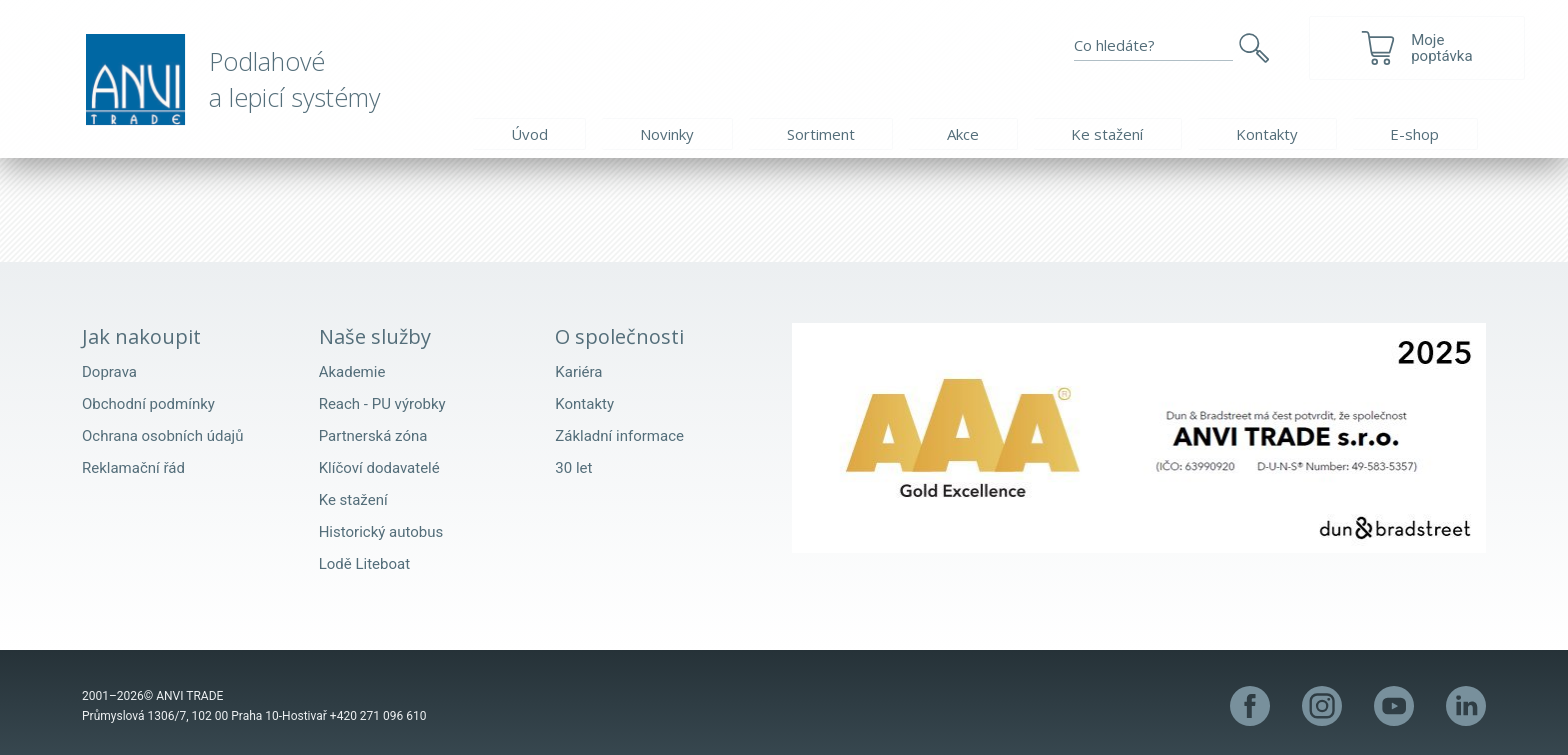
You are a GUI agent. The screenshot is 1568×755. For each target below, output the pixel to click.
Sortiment (821, 134)
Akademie (352, 372)
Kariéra (578, 372)
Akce (963, 134)
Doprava (109, 372)
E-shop (1414, 134)
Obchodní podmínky (148, 404)
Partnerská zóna (373, 436)
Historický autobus (381, 532)
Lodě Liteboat (364, 564)
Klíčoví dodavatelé (379, 468)
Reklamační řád (133, 468)
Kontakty (1267, 134)
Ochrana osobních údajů (162, 436)
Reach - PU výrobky (382, 404)
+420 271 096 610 (378, 716)
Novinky (667, 134)
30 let (573, 468)
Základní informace (619, 436)
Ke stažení (1107, 134)
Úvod (529, 134)
